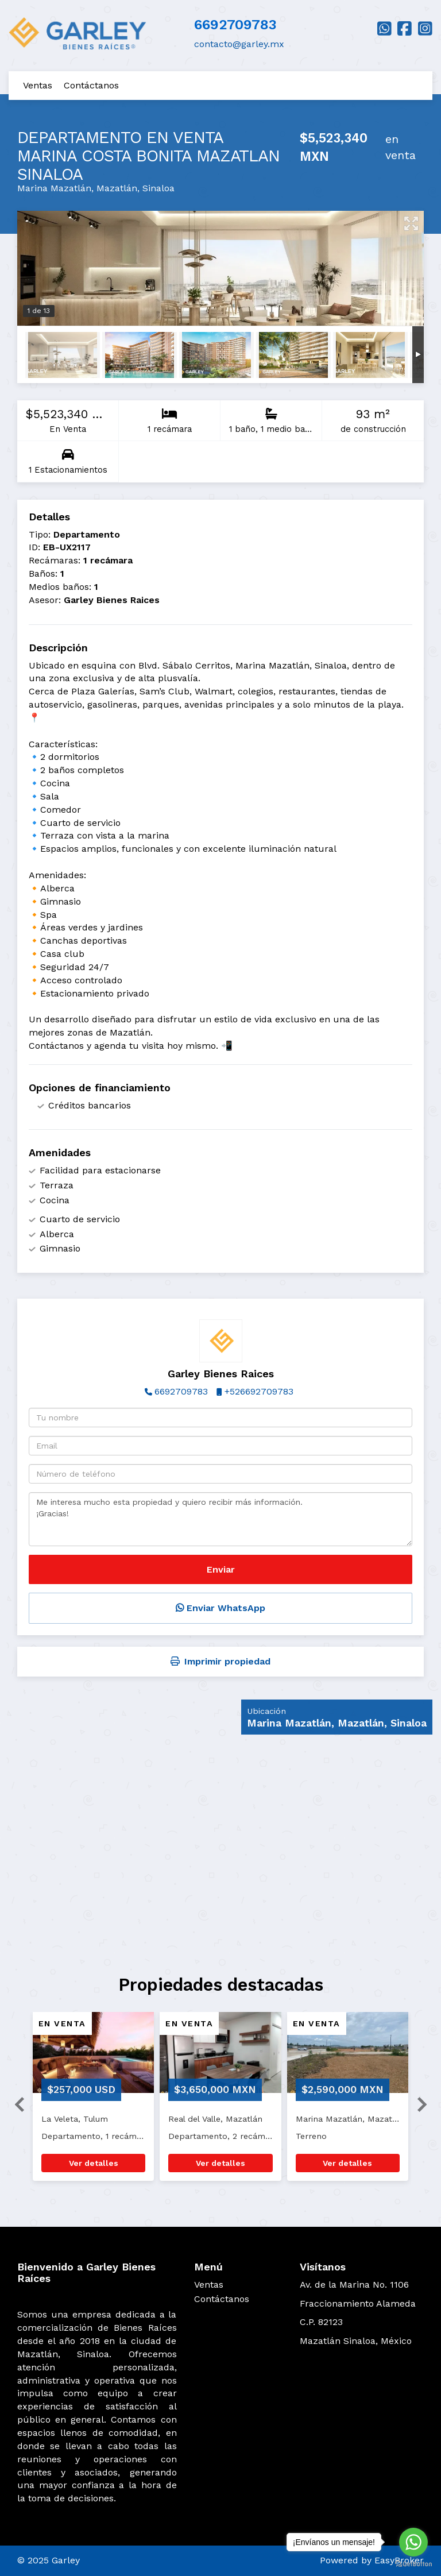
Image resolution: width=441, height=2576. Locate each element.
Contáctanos (91, 85)
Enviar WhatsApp (220, 1607)
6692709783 (235, 25)
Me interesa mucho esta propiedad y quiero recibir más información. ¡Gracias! (220, 1519)
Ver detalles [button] (93, 2163)
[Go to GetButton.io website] (413, 2564)
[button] (15, 2102)
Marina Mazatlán (54, 188)
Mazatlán (116, 188)
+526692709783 (259, 1391)
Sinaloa (158, 188)
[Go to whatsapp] (413, 2542)
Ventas (37, 85)
